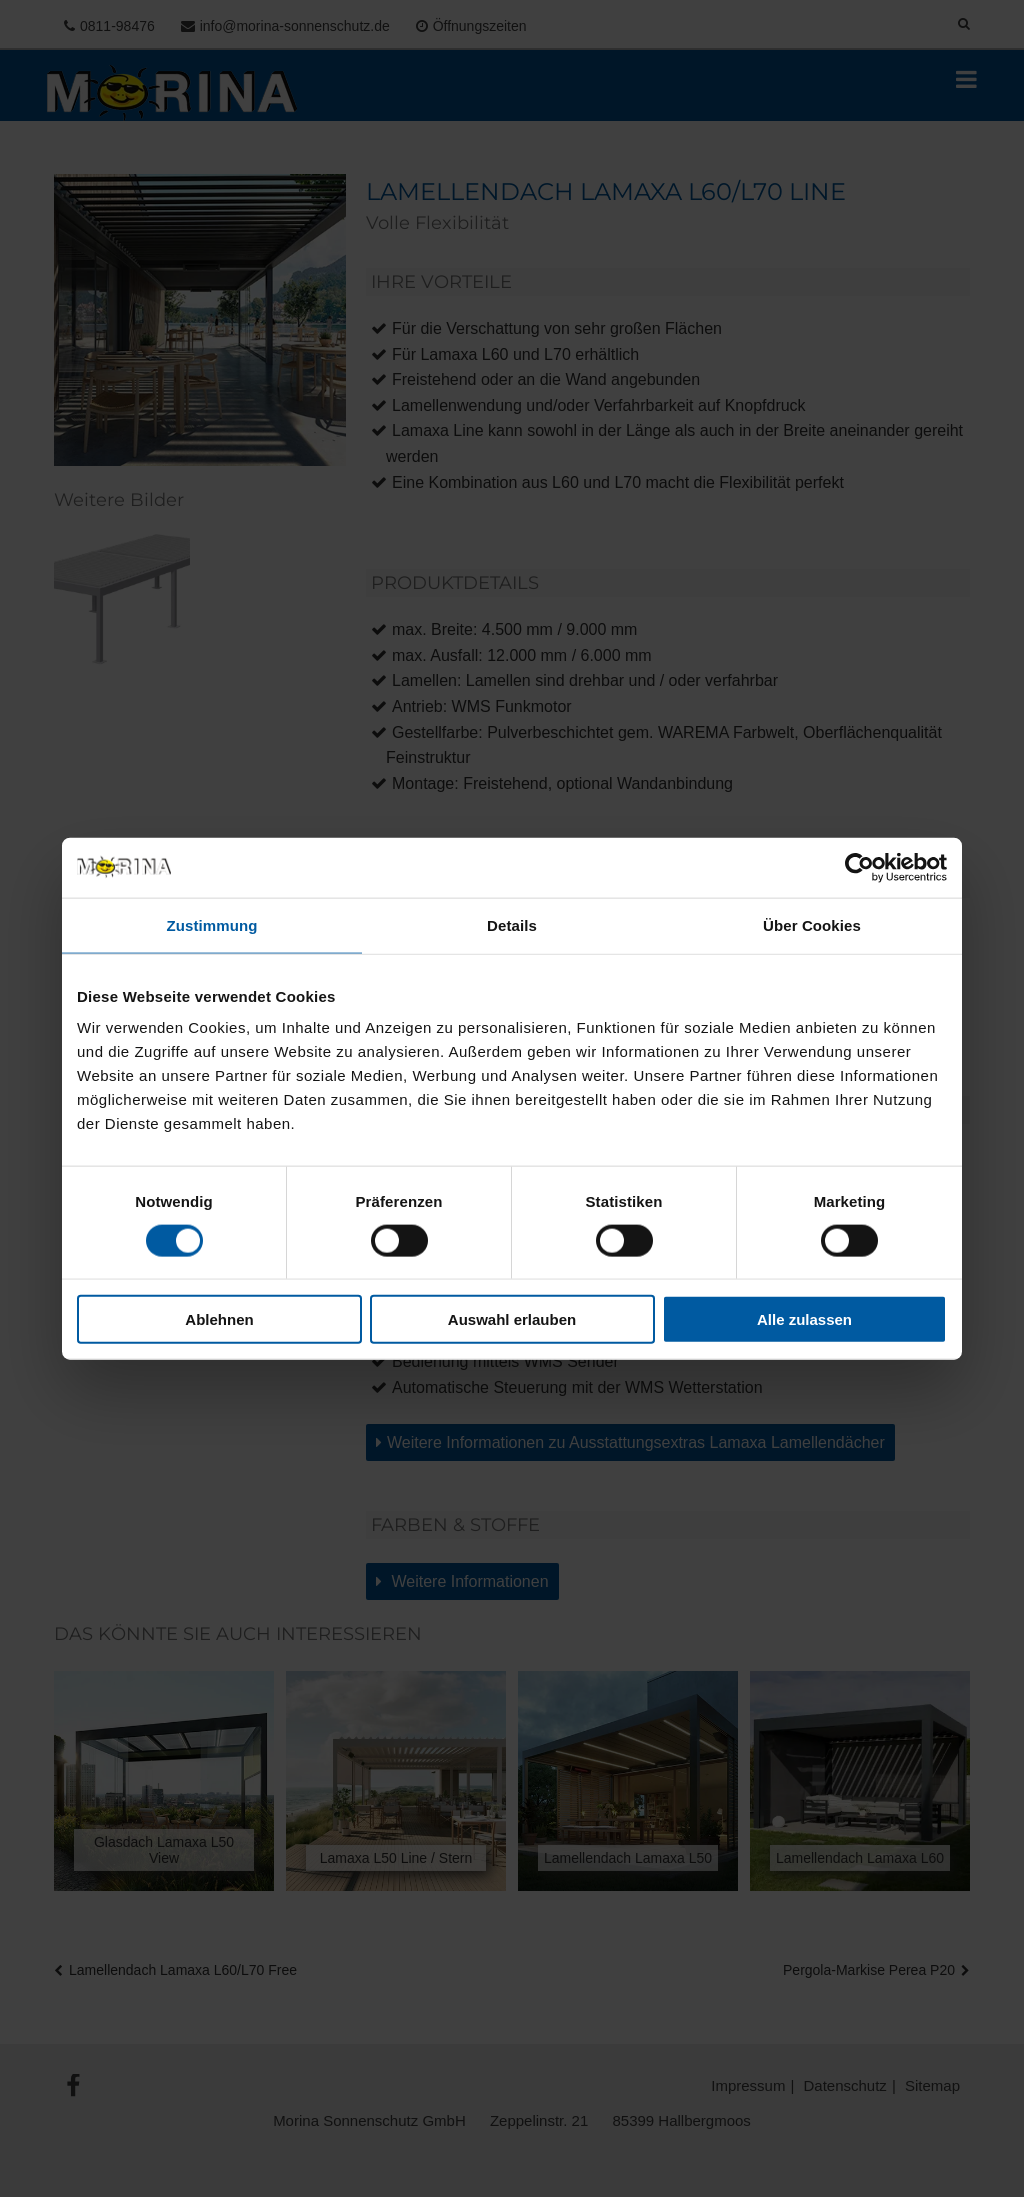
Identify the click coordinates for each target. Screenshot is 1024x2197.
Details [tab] (512, 924)
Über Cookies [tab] (812, 924)
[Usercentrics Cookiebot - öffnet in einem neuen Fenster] (859, 867)
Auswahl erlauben (512, 1319)
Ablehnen (219, 1319)
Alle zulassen (804, 1319)
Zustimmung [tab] (212, 924)
